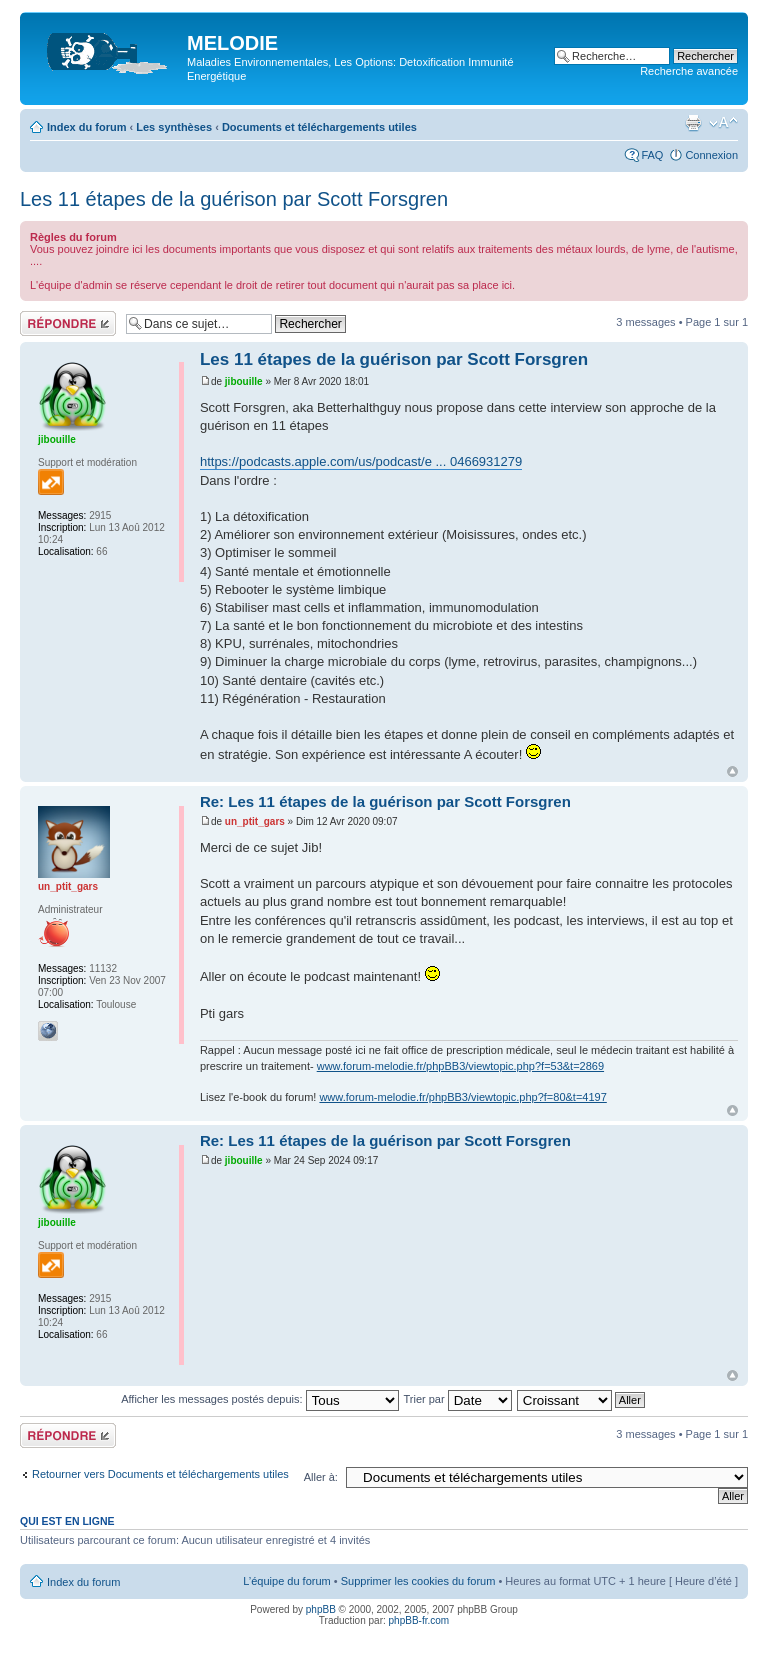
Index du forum (86, 127)
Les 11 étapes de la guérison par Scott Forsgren (234, 199)
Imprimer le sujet (693, 123)
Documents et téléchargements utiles (319, 127)
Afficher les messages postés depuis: (259, 1399)
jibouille (244, 381)
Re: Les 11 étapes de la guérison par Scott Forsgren (385, 801)
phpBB (321, 1609)
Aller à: (321, 1477)
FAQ (652, 155)
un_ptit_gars (255, 821)
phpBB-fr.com (419, 1620)
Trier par (457, 1399)
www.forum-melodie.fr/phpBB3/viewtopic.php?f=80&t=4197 (462, 1097)
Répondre (68, 323)
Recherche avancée (689, 71)
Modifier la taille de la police (723, 123)
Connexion (711, 155)
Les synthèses (174, 127)
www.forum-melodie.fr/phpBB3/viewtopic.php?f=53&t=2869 (460, 1066)
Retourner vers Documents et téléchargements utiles (160, 1474)
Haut (732, 771)
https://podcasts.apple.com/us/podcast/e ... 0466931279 (361, 461)
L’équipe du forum (286, 1581)
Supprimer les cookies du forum (418, 1581)
